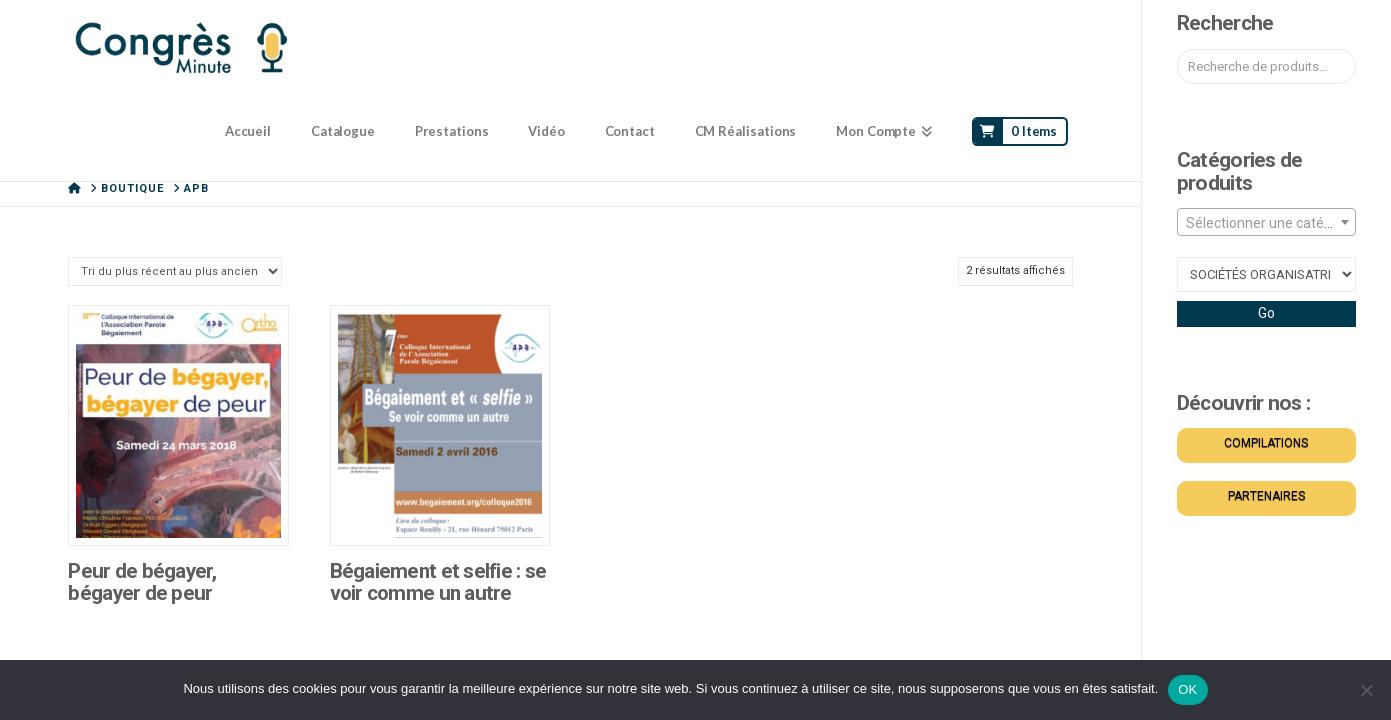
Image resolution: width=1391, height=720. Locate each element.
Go (1266, 313)
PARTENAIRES (1266, 496)
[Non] (1366, 690)
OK (1187, 689)
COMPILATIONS (1266, 443)
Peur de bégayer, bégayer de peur (141, 582)
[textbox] (1266, 223)
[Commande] (174, 271)
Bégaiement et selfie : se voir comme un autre (438, 582)
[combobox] (1266, 222)
